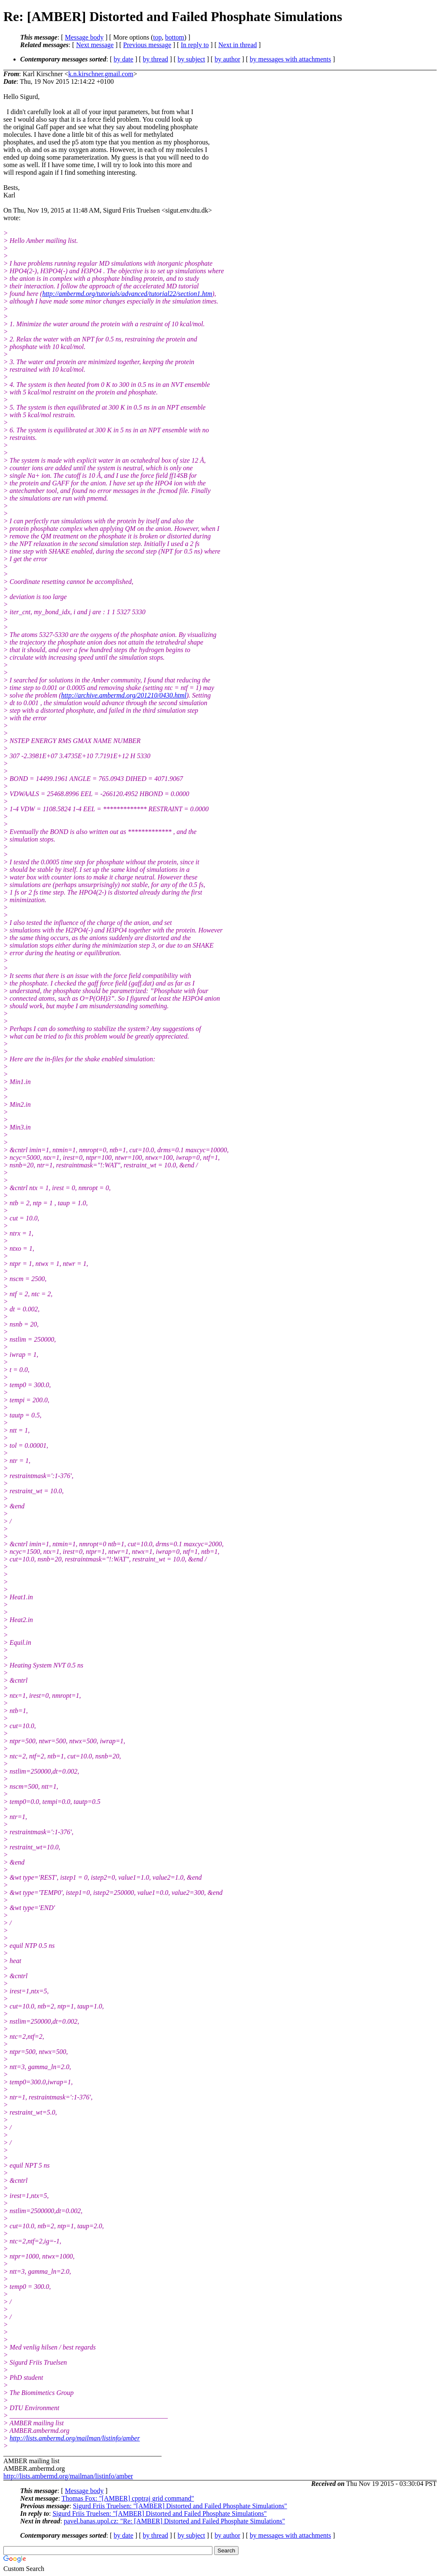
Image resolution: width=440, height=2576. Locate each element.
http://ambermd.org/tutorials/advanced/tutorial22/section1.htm (127, 293)
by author (227, 59)
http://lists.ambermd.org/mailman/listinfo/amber (75, 2438)
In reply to (195, 44)
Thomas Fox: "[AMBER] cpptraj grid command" (127, 2498)
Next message (95, 44)
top (157, 37)
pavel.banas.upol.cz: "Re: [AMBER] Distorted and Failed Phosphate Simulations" (174, 2521)
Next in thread (237, 44)
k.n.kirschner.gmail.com (100, 73)
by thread (155, 59)
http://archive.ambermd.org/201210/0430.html (123, 695)
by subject (191, 59)
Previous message (147, 44)
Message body (84, 37)
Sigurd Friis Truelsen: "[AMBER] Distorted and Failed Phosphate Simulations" (180, 2505)
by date (123, 59)
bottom (174, 37)
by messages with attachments (290, 59)
